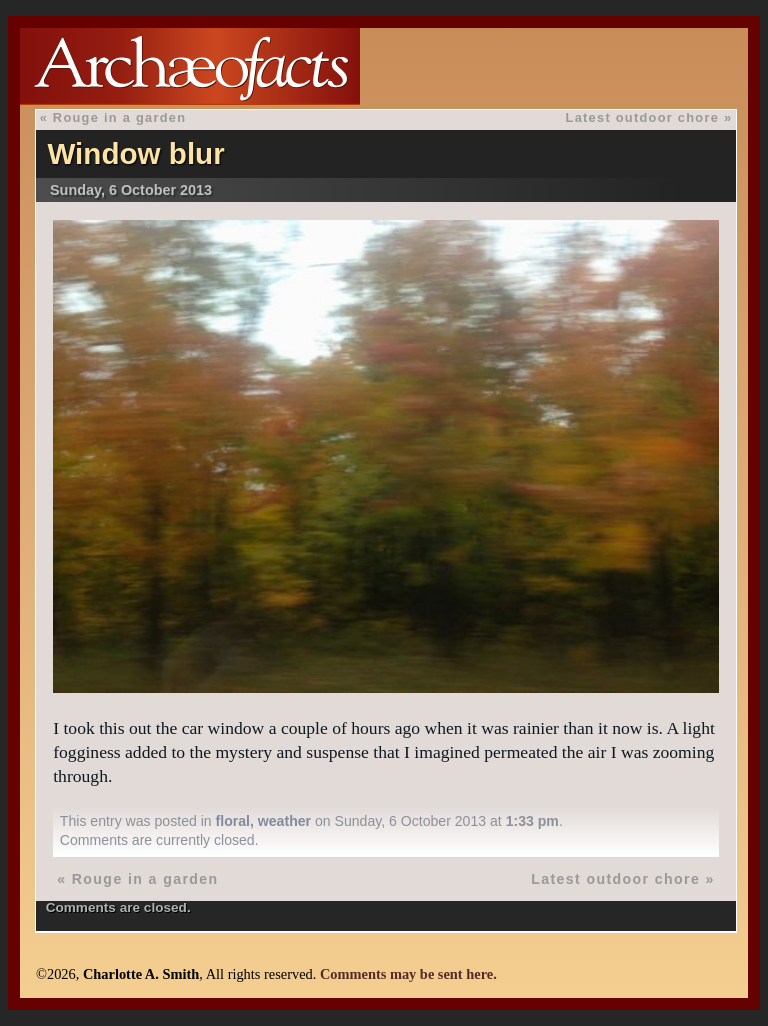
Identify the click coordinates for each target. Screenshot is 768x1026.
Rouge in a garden (119, 117)
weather (284, 821)
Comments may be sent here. (408, 974)
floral (233, 821)
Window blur (135, 153)
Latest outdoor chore (643, 117)
